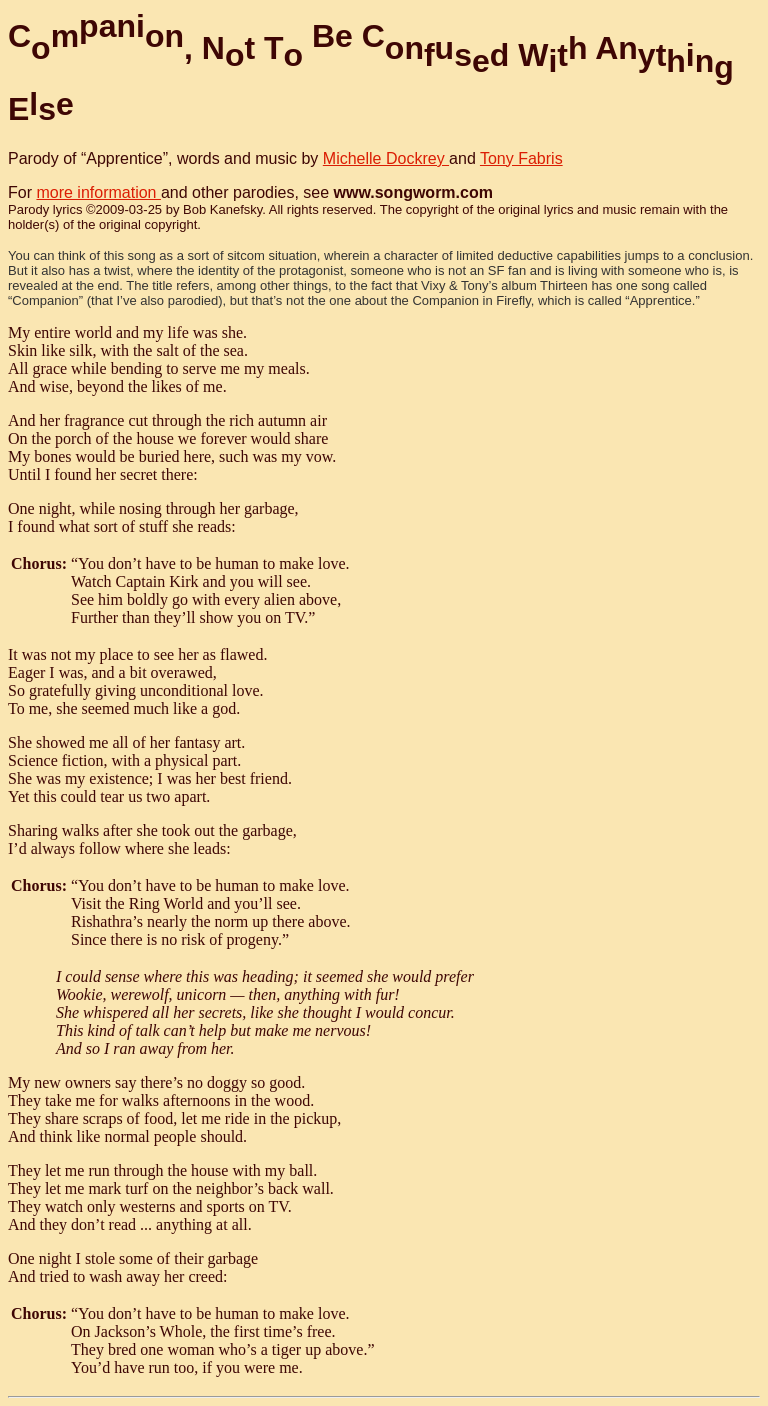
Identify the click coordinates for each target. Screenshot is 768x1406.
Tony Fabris (521, 158)
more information (98, 192)
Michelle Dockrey (386, 158)
